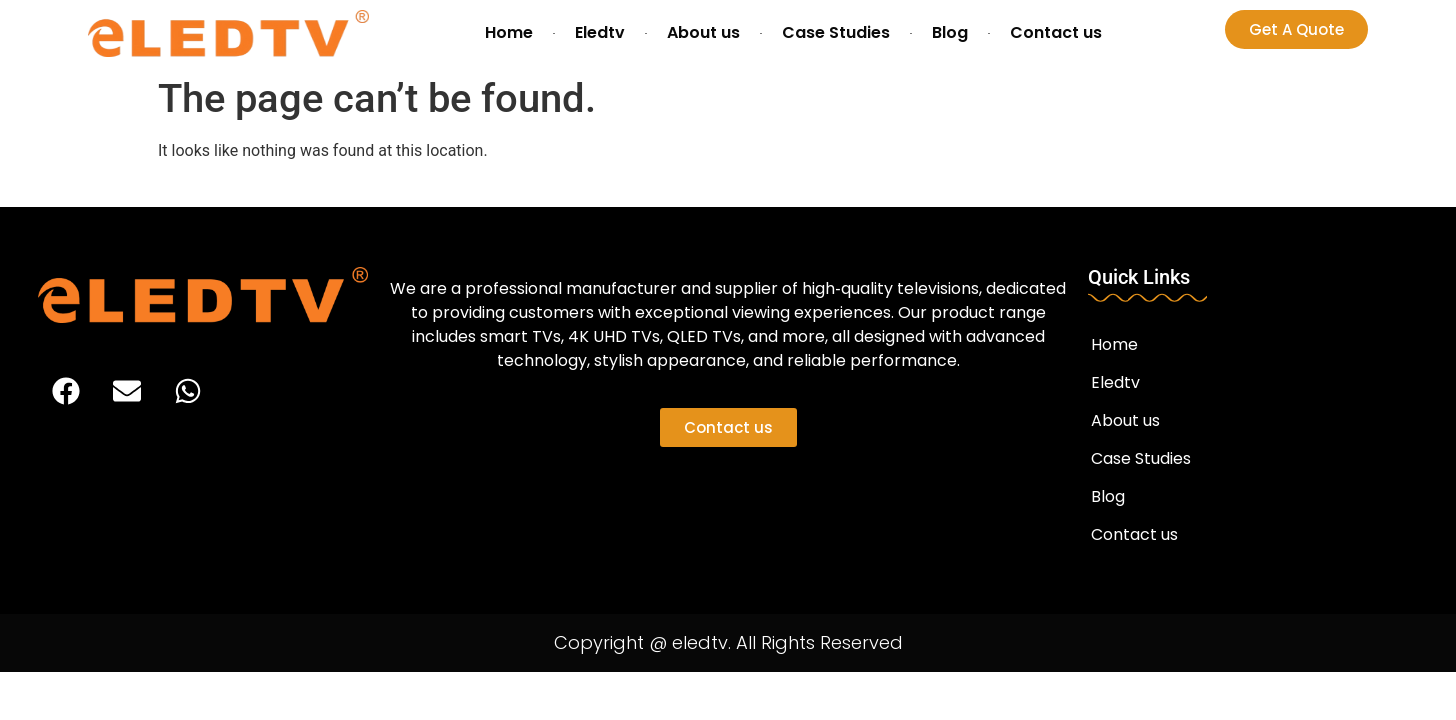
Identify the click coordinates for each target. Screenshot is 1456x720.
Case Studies (836, 32)
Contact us (1056, 32)
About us (703, 32)
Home (509, 32)
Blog (950, 32)
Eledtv (600, 32)
